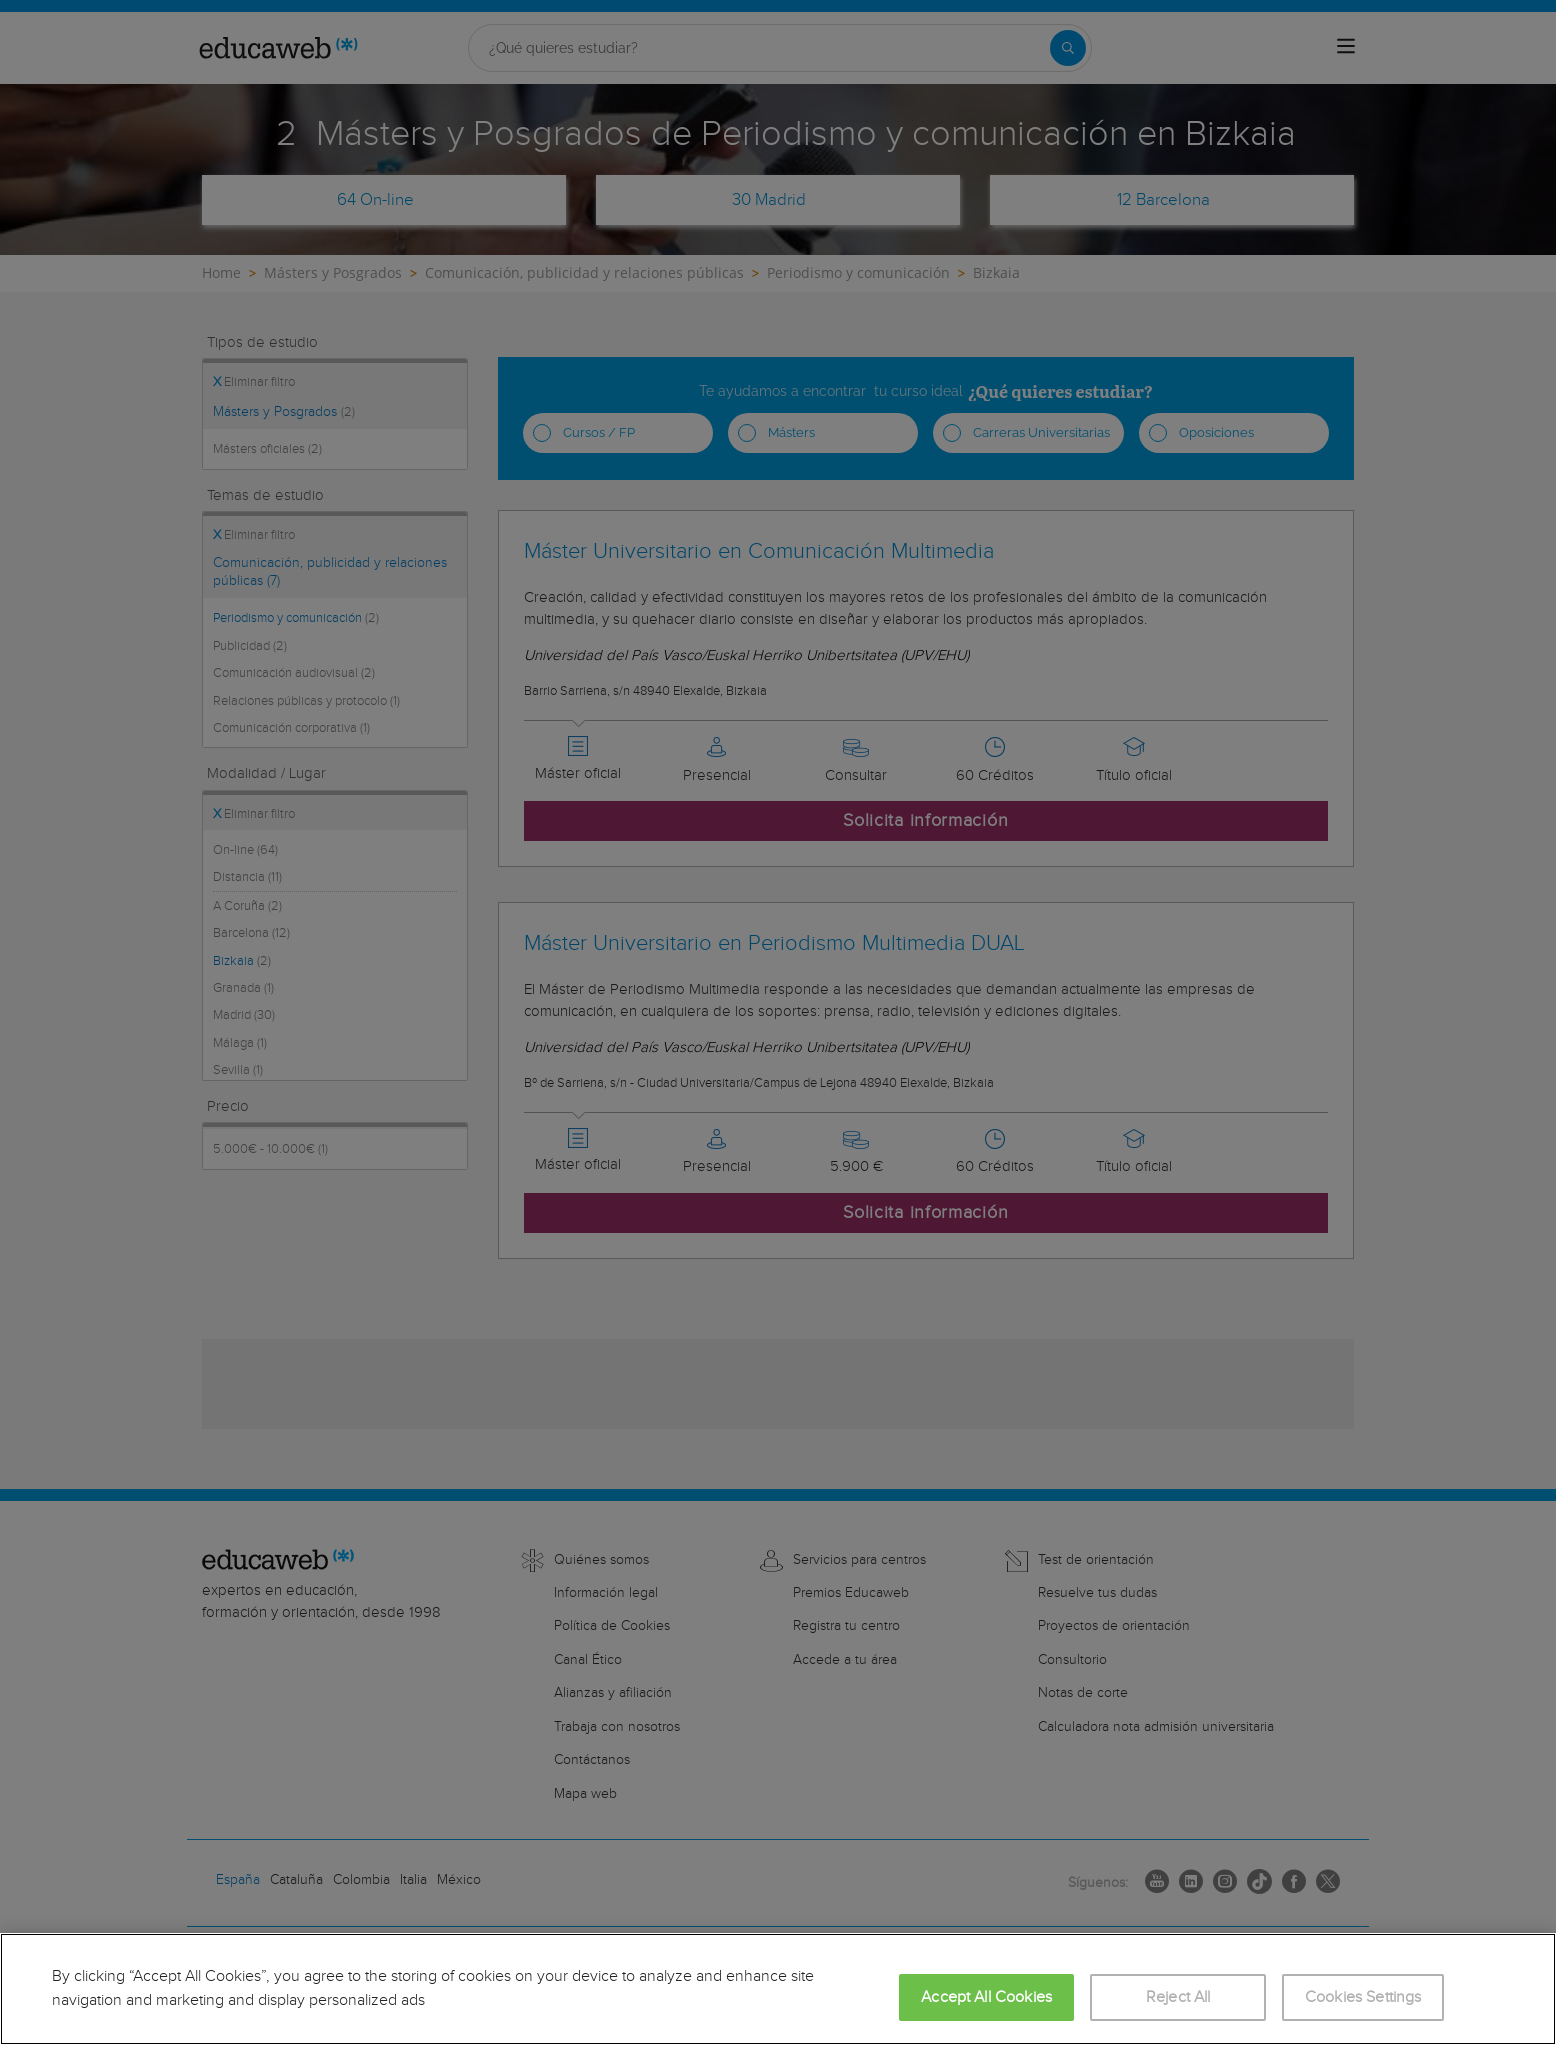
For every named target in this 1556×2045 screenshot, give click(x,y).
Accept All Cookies (986, 1997)
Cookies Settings (1363, 1997)
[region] (778, 1989)
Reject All (1178, 1997)
